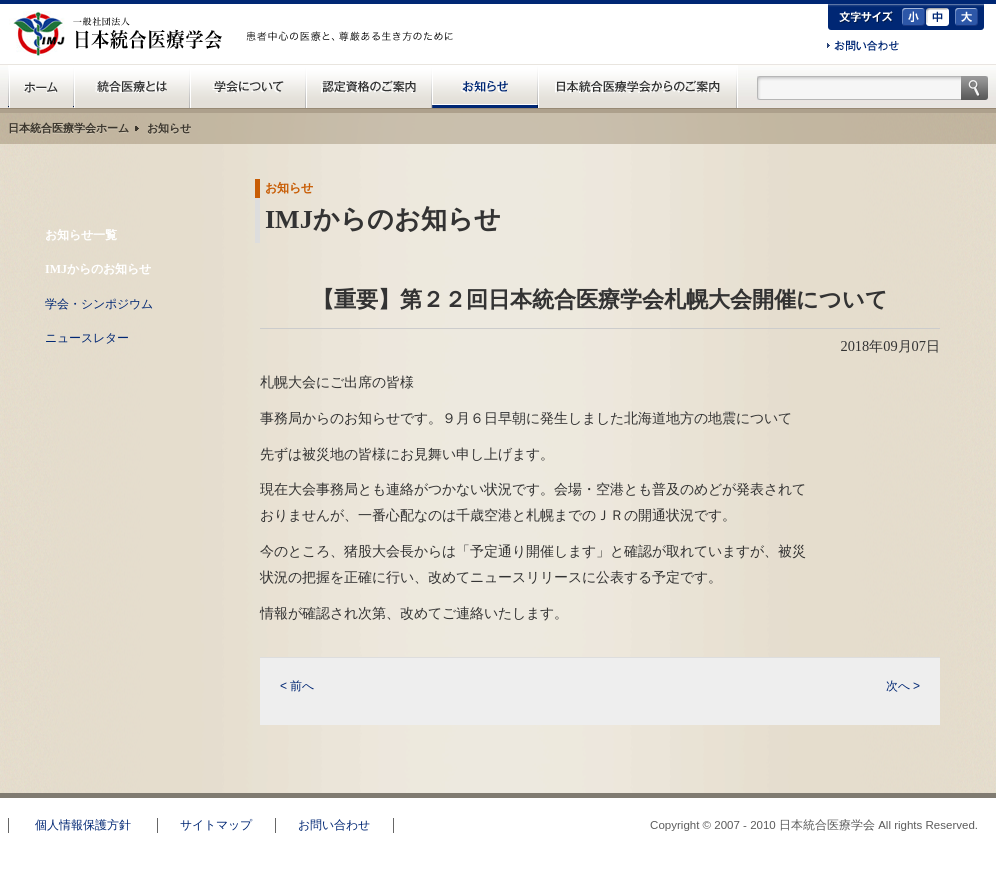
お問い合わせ (863, 47)
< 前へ (297, 686)
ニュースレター (87, 338)
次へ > (903, 686)
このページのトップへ (921, 784)
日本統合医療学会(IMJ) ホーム (41, 86)
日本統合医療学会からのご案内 (638, 86)
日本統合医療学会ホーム (68, 128)
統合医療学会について (248, 86)
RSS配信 (115, 381)
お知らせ (485, 86)
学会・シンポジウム (99, 304)
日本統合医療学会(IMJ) (123, 34)
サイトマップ (216, 825)
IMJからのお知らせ (98, 269)
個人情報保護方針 (83, 825)
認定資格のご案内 (369, 86)
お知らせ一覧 (81, 235)
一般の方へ (353, 58)
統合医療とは (132, 86)
